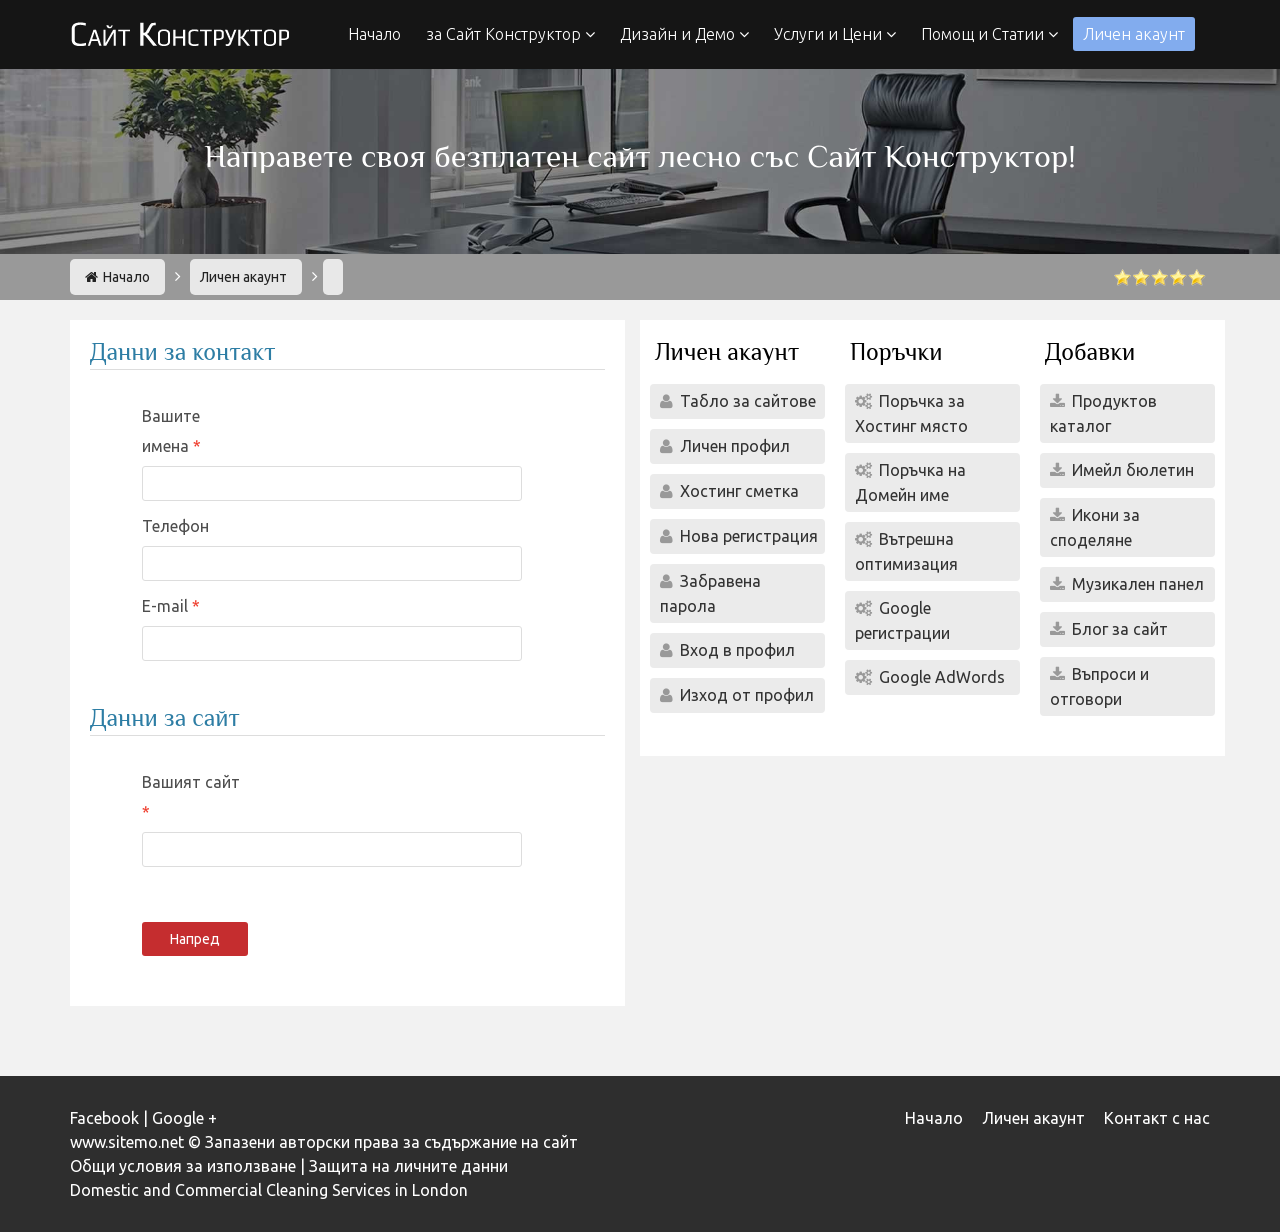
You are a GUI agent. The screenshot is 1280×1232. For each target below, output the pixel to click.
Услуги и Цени (835, 34)
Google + (184, 1118)
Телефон (175, 526)
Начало (374, 34)
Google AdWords (940, 677)
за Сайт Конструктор (510, 34)
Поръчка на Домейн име (910, 482)
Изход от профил (745, 695)
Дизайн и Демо (684, 34)
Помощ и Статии (989, 34)
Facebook (104, 1118)
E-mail (167, 606)
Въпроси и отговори (1099, 686)
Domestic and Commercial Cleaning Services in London (269, 1190)
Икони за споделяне (1095, 527)
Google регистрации (902, 620)
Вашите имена (171, 431)
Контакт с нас (1157, 1118)
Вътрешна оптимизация (906, 551)
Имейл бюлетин (1131, 470)
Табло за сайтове (746, 401)
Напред (195, 939)
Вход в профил (735, 650)
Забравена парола (710, 593)
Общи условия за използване (183, 1166)
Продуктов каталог (1103, 413)
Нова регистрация (747, 536)
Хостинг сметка (737, 491)
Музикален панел (1136, 584)
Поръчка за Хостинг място (911, 413)
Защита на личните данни (408, 1166)
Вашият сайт (191, 782)
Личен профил (733, 446)
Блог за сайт (1118, 629)
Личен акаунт (1134, 34)
